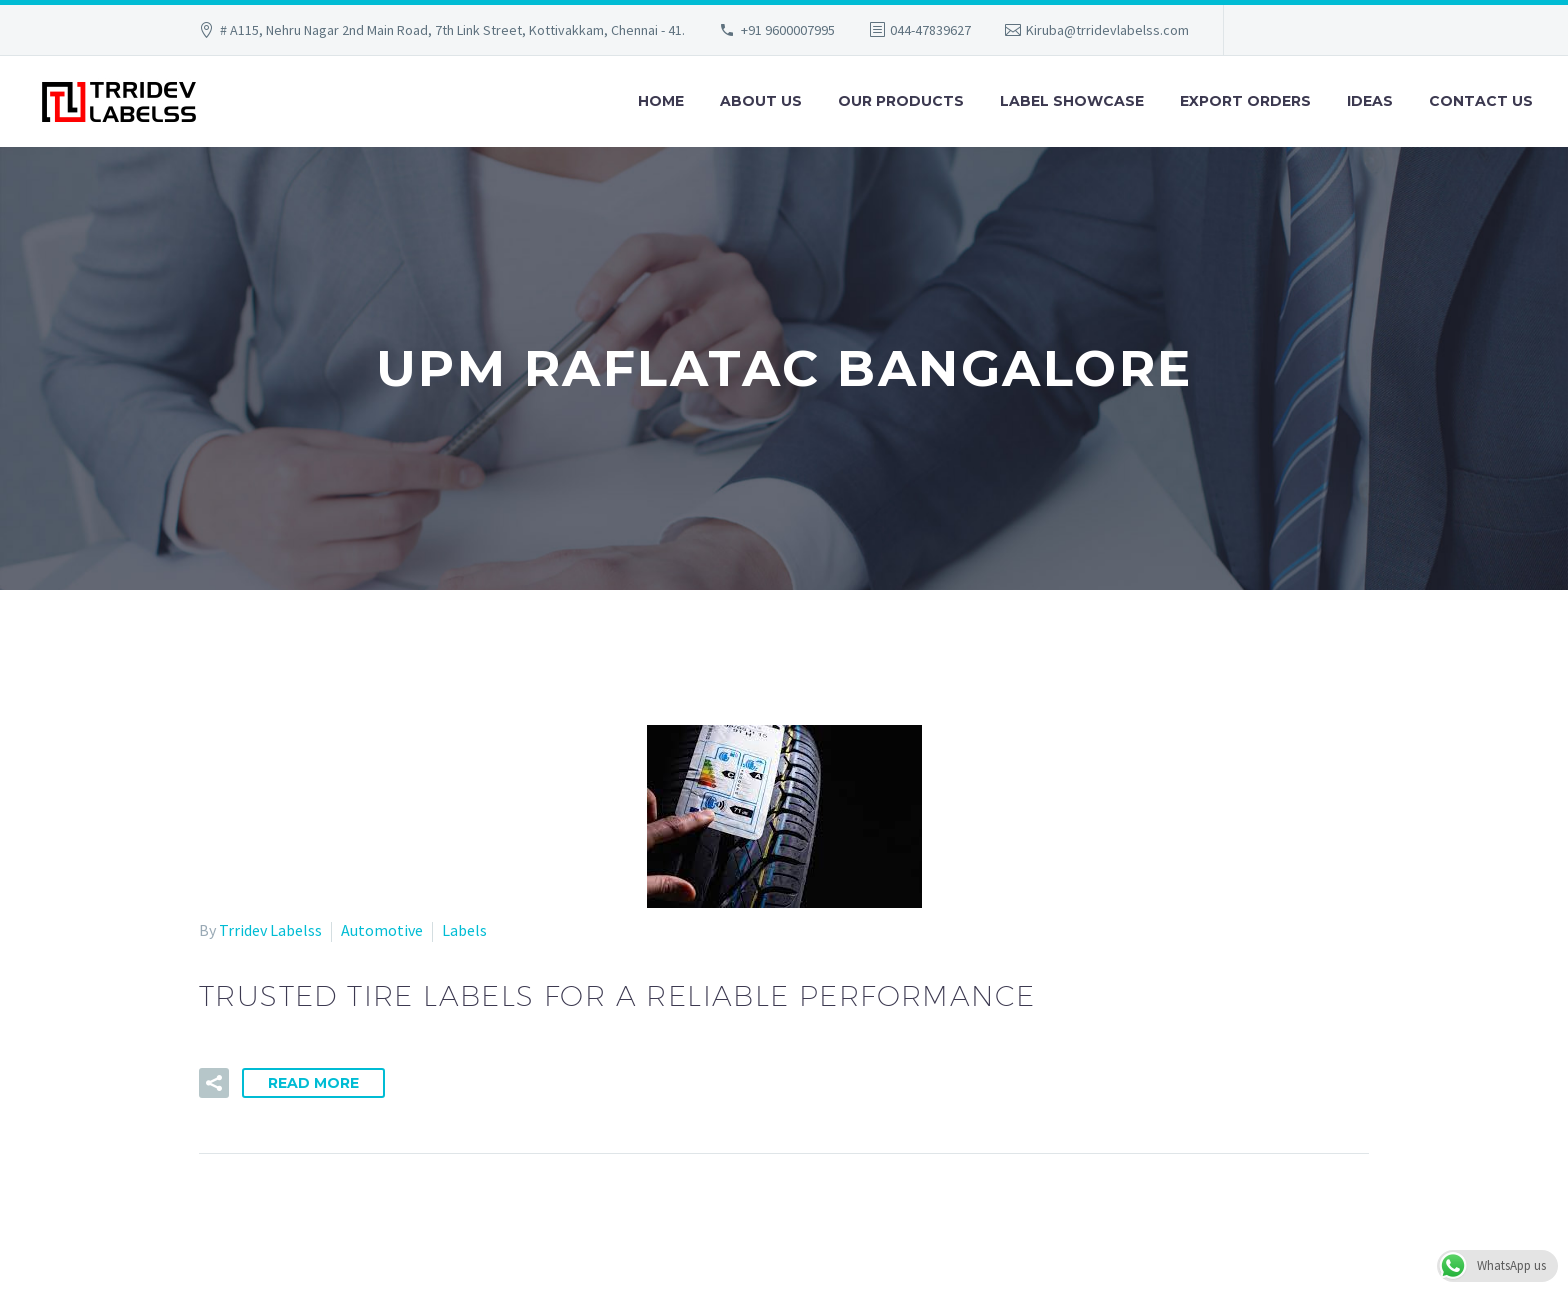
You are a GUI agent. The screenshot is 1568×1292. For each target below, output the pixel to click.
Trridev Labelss (270, 930)
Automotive (382, 930)
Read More (313, 1083)
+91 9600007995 (788, 30)
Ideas (1370, 101)
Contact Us (1481, 101)
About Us (761, 101)
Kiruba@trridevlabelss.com (1107, 30)
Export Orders (1245, 101)
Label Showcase (1072, 101)
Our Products (901, 101)
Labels (464, 930)
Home (661, 101)
